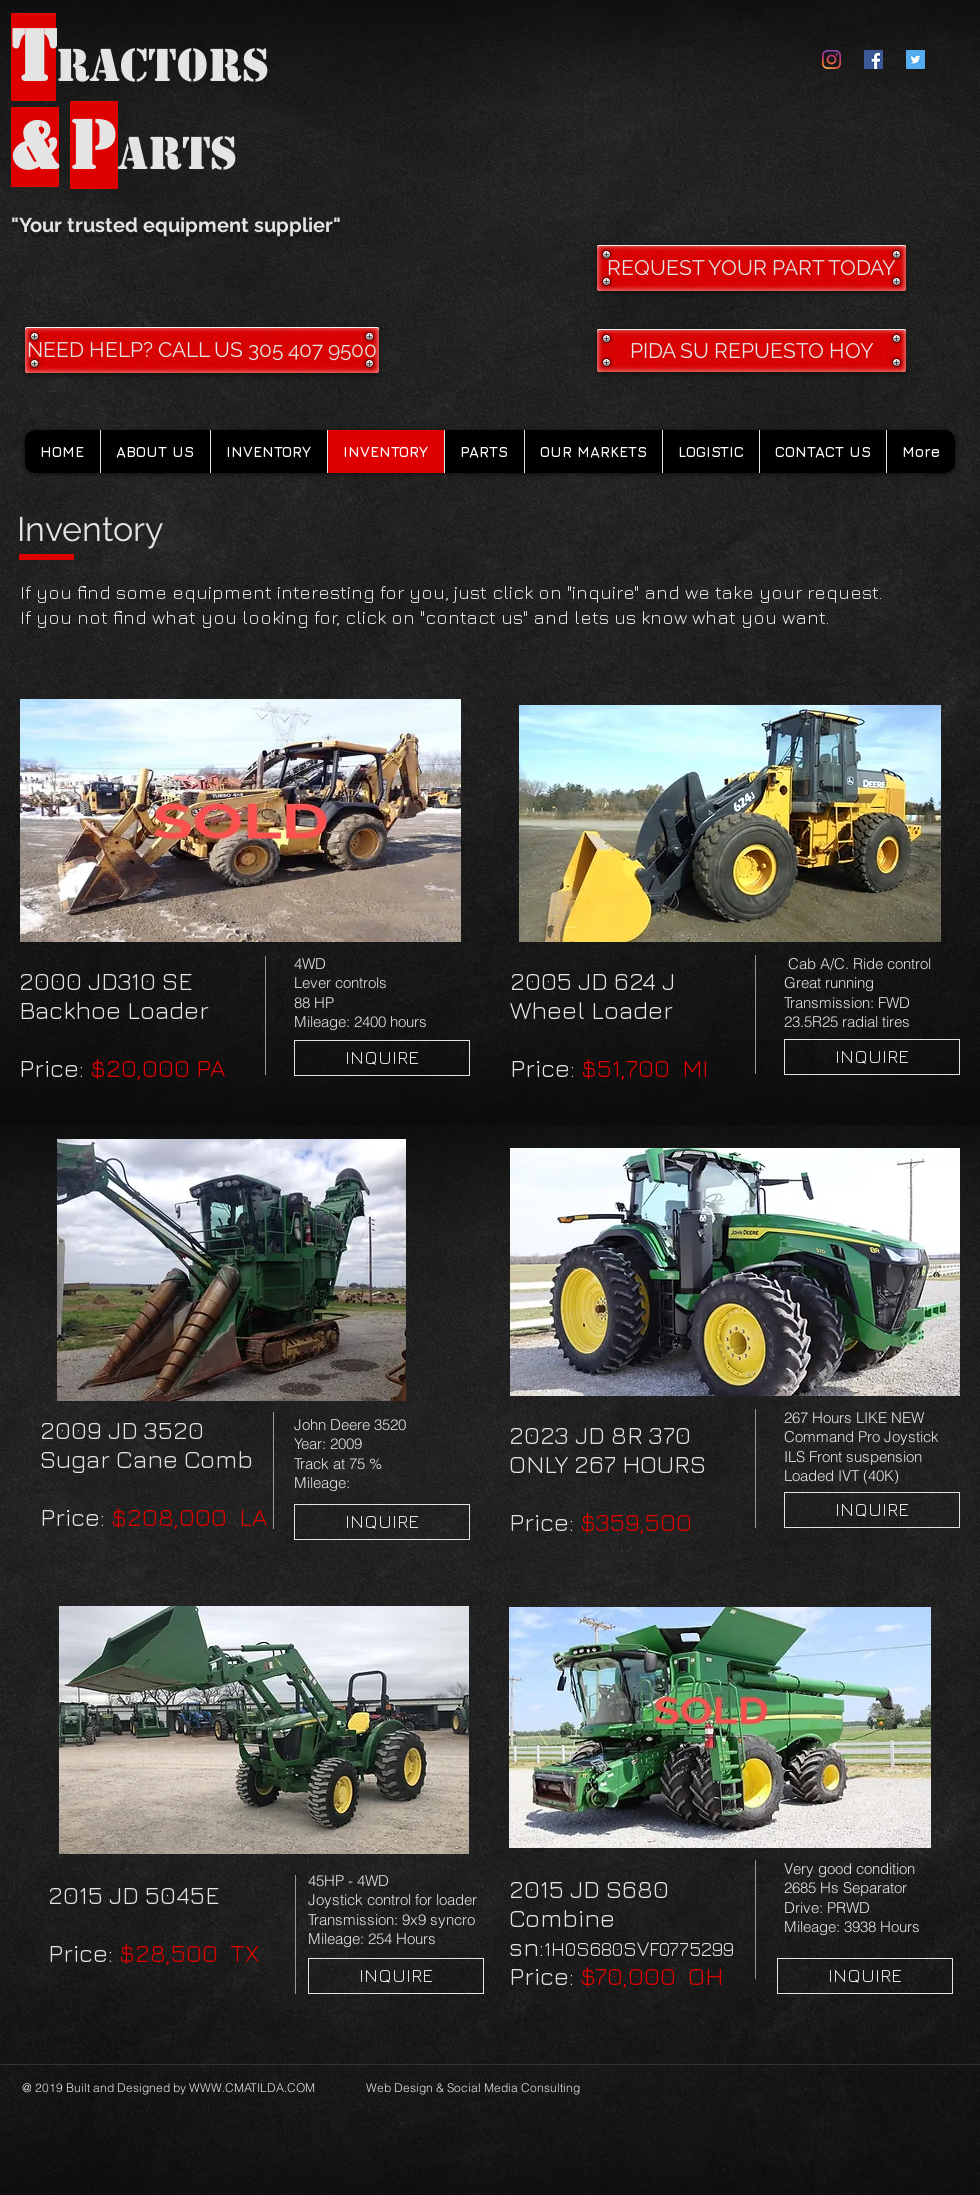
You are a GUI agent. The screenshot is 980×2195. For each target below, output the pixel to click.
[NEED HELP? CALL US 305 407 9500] (202, 350)
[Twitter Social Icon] (915, 59)
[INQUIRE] (382, 1058)
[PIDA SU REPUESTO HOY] (751, 350)
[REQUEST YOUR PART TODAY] (751, 268)
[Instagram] (831, 59)
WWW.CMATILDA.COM (252, 2087)
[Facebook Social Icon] (873, 59)
